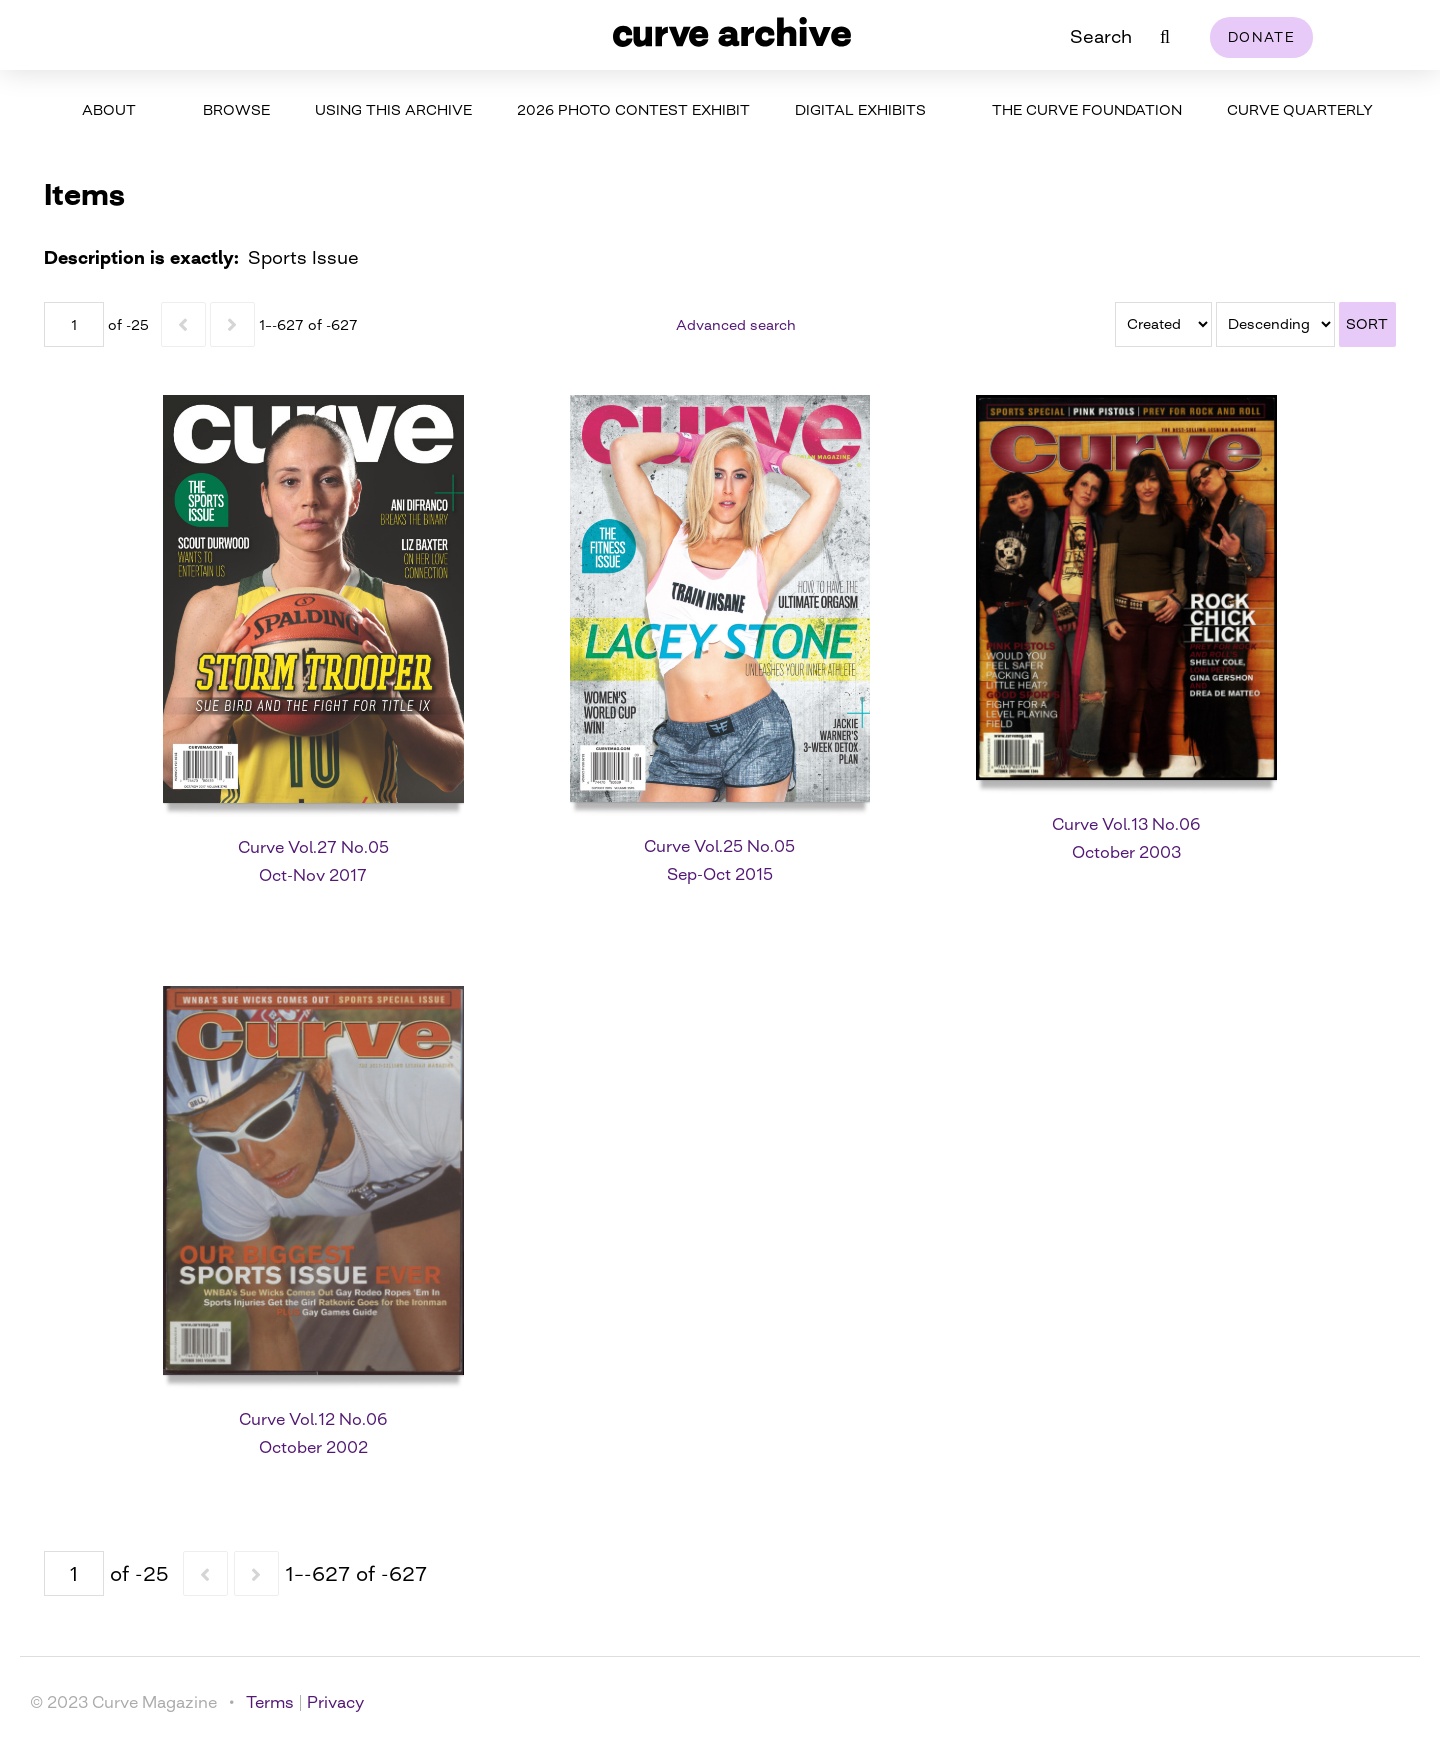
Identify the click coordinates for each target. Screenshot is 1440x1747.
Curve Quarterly (1300, 109)
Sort (1367, 323)
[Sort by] (1163, 324)
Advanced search (736, 324)
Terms (270, 1702)
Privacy (335, 1702)
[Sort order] (1275, 324)
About (109, 109)
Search (1101, 36)
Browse (236, 109)
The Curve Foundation (1087, 109)
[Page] (74, 324)
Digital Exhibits (860, 109)
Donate (1261, 37)
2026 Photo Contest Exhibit (633, 109)
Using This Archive (393, 109)
